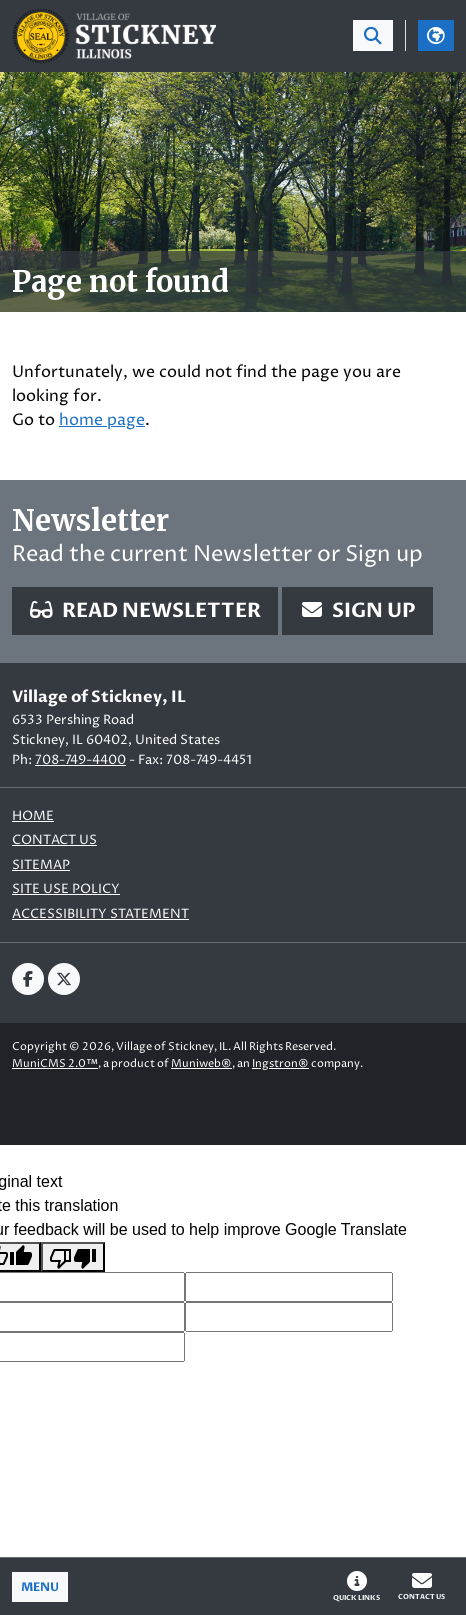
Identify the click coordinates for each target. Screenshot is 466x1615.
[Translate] (436, 35)
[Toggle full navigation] (40, 1587)
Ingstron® (280, 1063)
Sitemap (41, 865)
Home (33, 816)
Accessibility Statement (100, 914)
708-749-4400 (80, 760)
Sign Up (357, 610)
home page (102, 420)
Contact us (54, 840)
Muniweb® (201, 1063)
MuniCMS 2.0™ (55, 1063)
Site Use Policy (66, 889)
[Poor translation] (73, 1257)
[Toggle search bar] (373, 35)
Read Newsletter (145, 610)
